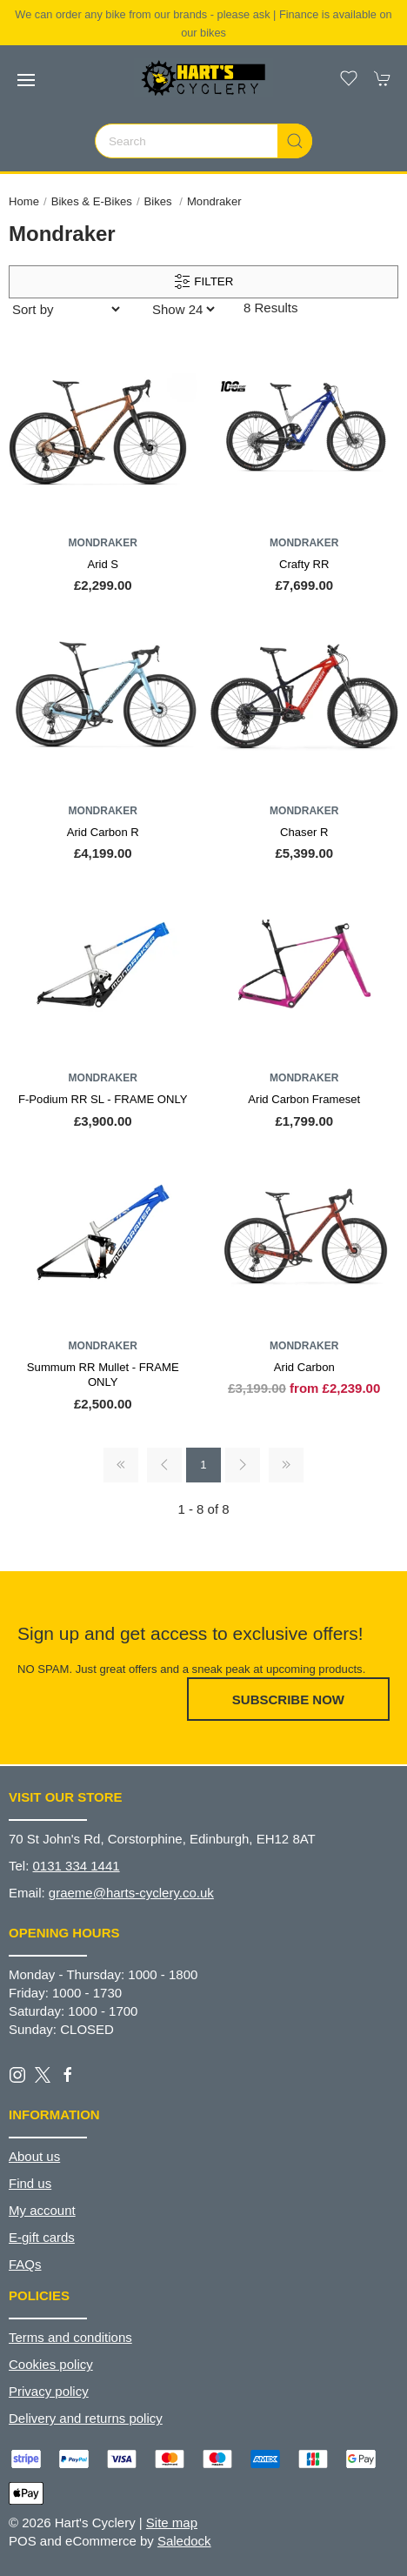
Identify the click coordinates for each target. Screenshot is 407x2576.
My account (42, 2210)
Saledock (184, 2540)
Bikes (160, 201)
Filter (204, 282)
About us (34, 2156)
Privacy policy (49, 2391)
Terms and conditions (70, 2337)
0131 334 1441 (76, 1865)
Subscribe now (288, 1699)
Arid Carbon (304, 1367)
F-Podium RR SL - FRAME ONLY (103, 1099)
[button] (26, 80)
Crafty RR (304, 564)
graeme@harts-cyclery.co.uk (131, 1892)
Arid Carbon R (103, 832)
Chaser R (304, 832)
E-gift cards (42, 2237)
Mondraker (214, 201)
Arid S (102, 564)
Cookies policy (51, 2364)
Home (24, 201)
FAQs (25, 2264)
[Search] (203, 141)
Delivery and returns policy (86, 2418)
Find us (30, 2183)
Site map (171, 2522)
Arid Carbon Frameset (304, 1099)
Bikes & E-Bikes (91, 201)
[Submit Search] (294, 141)
